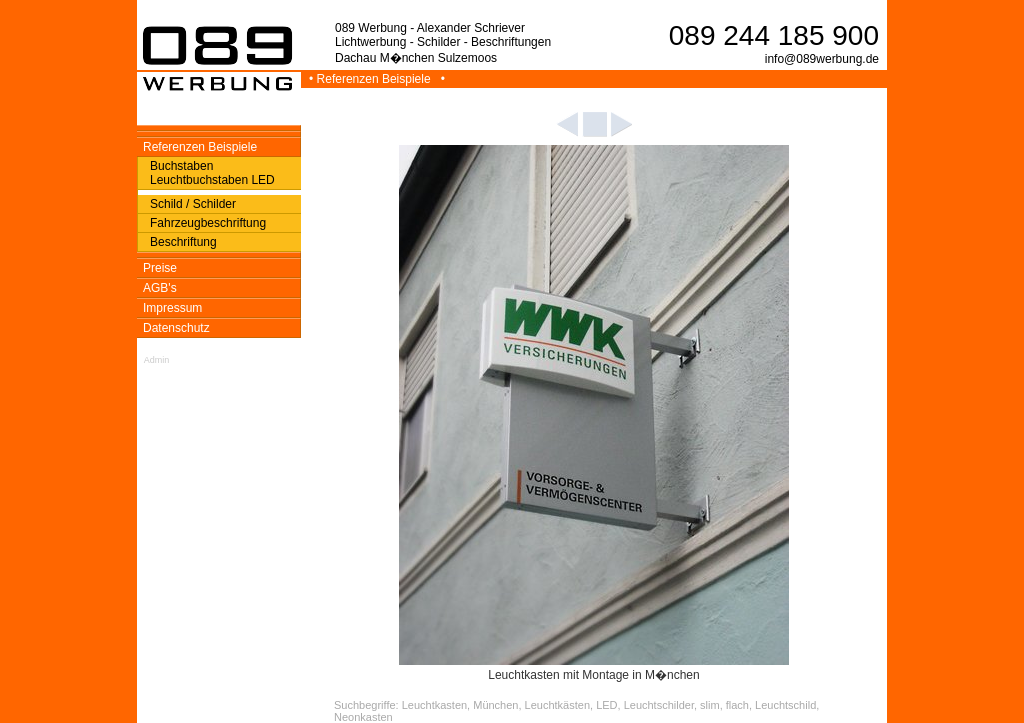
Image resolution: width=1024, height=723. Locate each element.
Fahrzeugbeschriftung (208, 223)
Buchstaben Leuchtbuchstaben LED (212, 173)
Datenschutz (176, 328)
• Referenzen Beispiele (371, 79)
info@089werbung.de (822, 59)
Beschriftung (183, 242)
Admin (157, 360)
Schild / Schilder (193, 204)
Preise (160, 268)
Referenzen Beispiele (200, 147)
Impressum (172, 308)
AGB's (160, 288)
